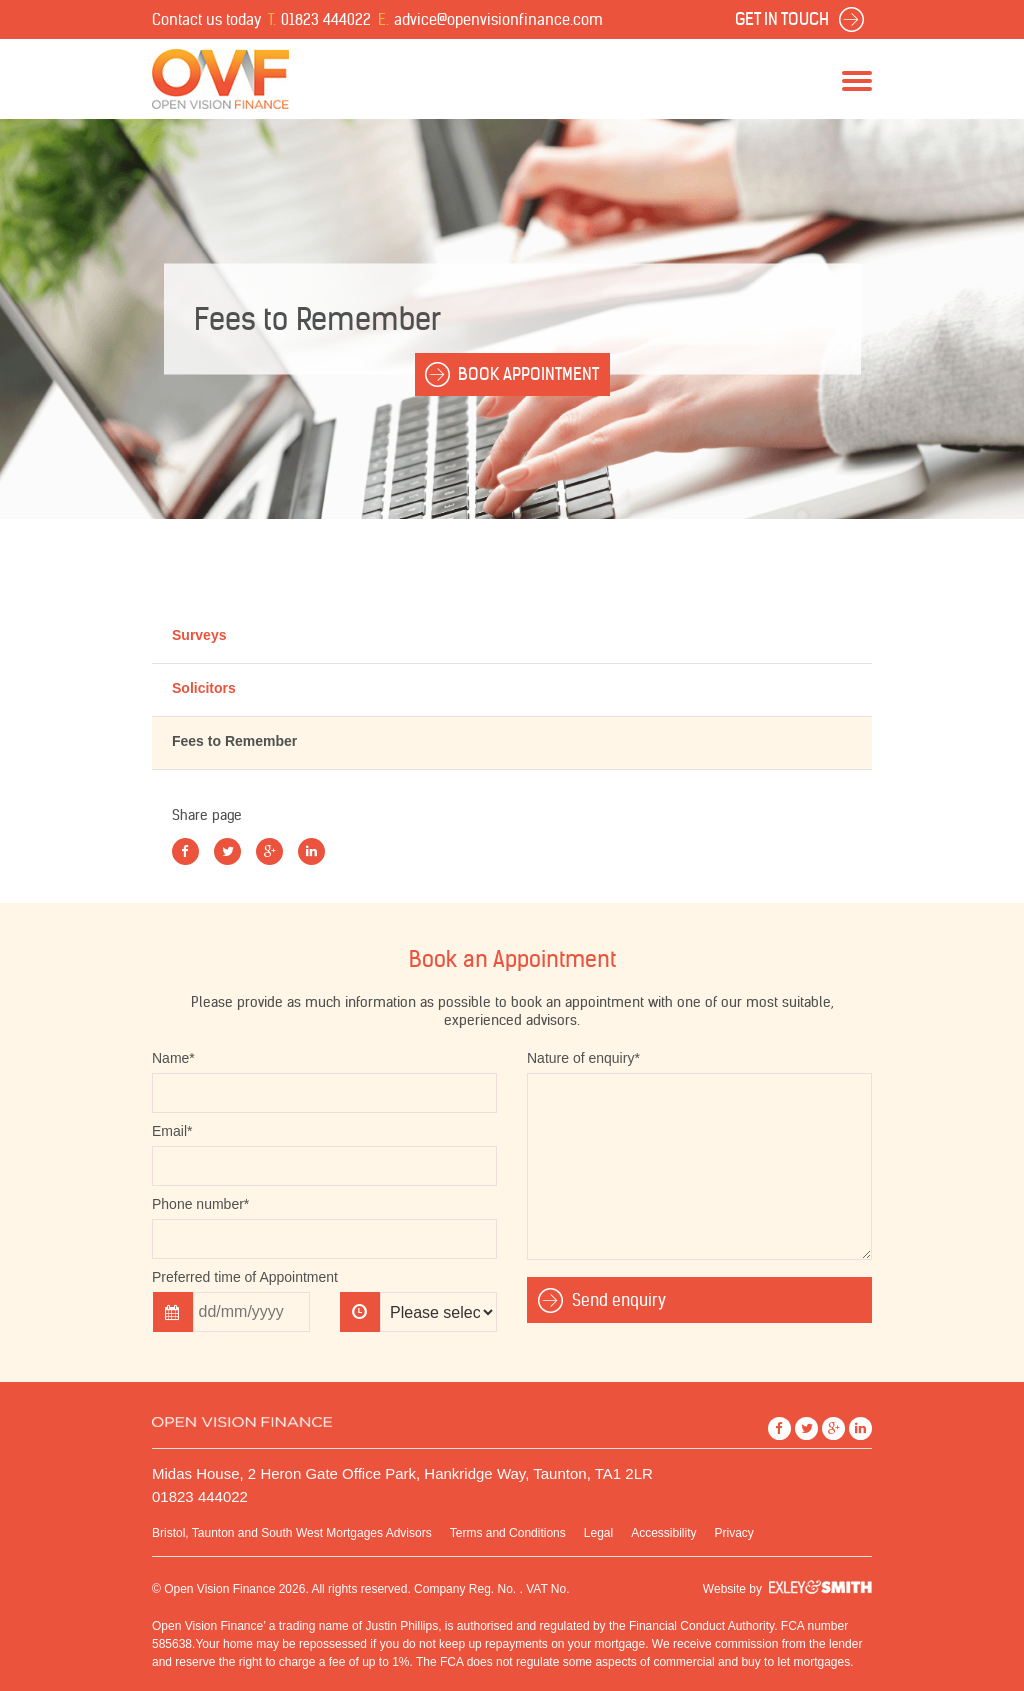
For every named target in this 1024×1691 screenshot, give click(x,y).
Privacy (734, 1533)
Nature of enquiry (583, 1058)
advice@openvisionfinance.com (498, 19)
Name (173, 1058)
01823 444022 (326, 19)
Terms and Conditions (508, 1533)
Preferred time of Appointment (245, 1277)
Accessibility (663, 1533)
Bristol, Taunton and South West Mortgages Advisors (292, 1533)
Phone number (200, 1204)
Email (172, 1131)
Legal (598, 1533)
